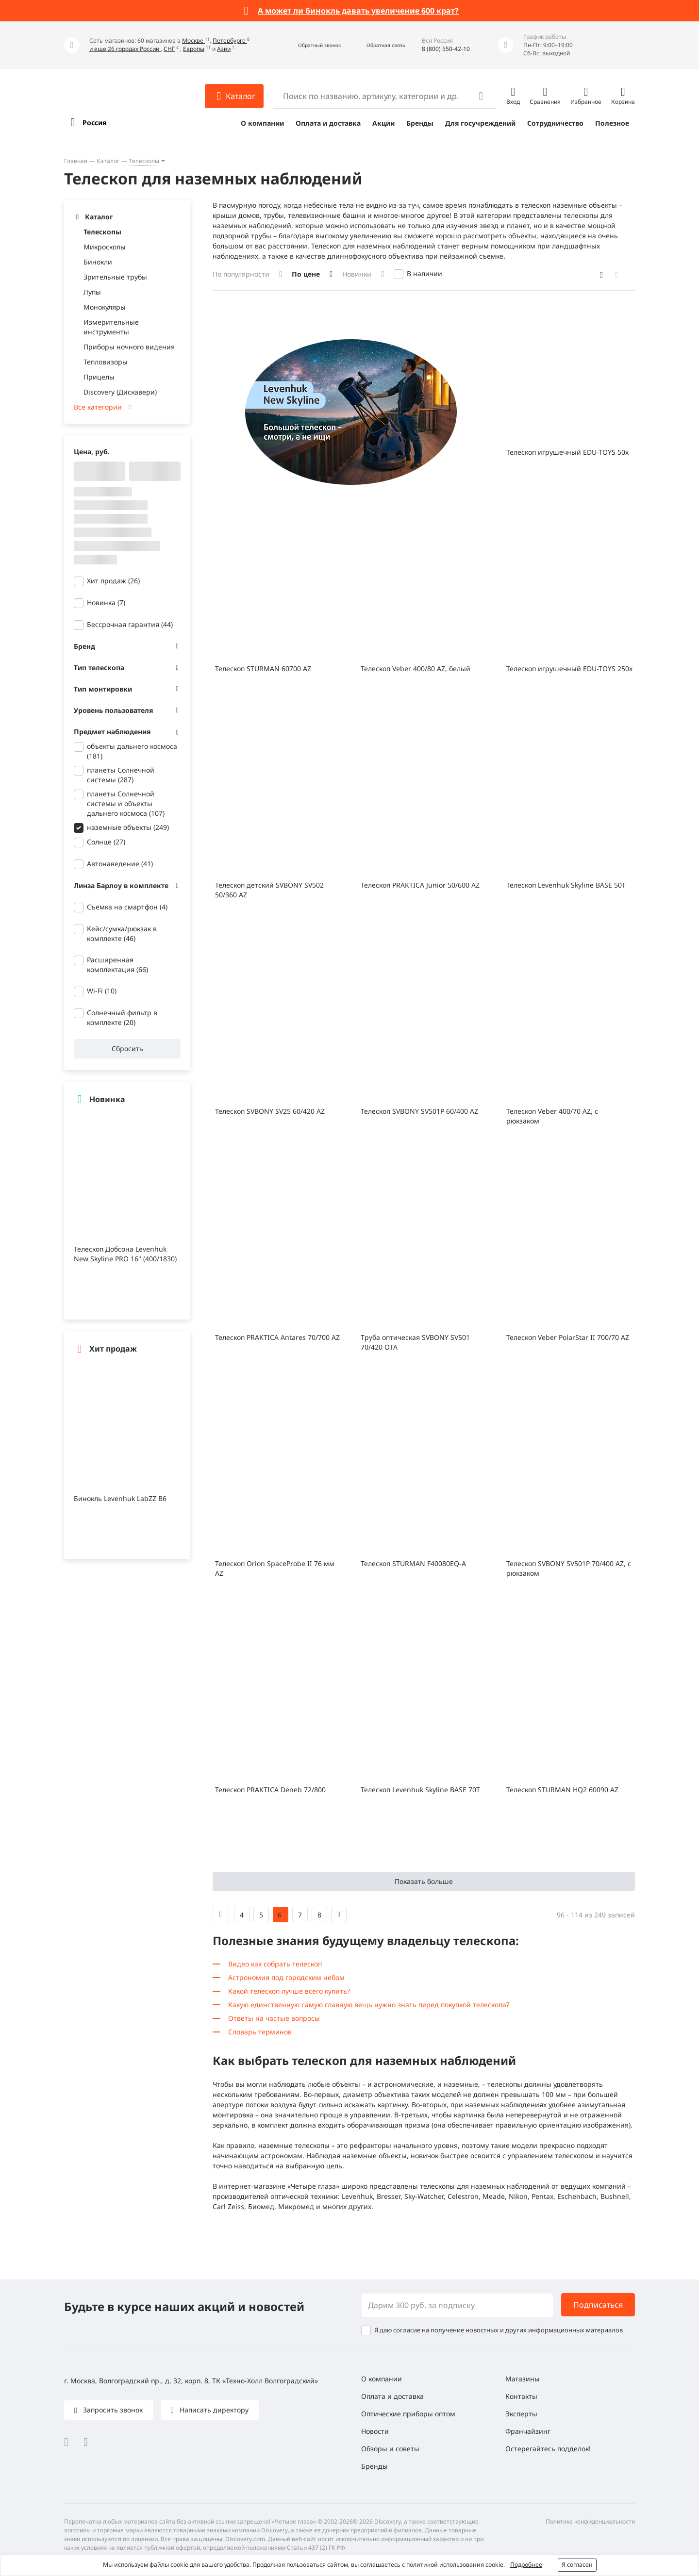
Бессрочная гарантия (130, 624)
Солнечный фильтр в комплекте (122, 1017)
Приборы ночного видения (129, 346)
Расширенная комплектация (117, 964)
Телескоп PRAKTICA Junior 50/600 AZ (420, 885)
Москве (193, 40)
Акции (383, 123)
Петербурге (230, 40)
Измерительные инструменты (111, 326)
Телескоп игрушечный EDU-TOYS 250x (569, 668)
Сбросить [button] (127, 1048)
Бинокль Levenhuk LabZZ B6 (120, 1498)
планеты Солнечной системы (120, 774)
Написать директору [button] (213, 2409)
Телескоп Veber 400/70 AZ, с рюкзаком (552, 1115)
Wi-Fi (101, 990)
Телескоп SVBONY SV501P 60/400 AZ (419, 1111)
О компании (262, 123)
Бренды (419, 123)
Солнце (106, 841)
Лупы (92, 292)
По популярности (241, 274)
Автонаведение (120, 863)
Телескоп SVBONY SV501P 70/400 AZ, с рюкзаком (568, 1568)
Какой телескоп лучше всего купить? (289, 1991)
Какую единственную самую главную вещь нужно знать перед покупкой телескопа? (368, 2004)
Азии (224, 49)
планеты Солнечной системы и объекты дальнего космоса (126, 803)
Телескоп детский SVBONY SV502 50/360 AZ (269, 889)
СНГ (169, 49)
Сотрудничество (555, 123)
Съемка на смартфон (127, 906)
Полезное (612, 123)
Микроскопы (104, 246)
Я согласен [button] (577, 2564)
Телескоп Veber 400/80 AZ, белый (415, 668)
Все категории (98, 407)
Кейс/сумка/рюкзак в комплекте (122, 933)
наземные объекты (128, 827)
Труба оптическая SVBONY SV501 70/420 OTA (415, 1342)
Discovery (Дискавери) (120, 391)
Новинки (356, 274)
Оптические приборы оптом (408, 2413)
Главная (75, 161)
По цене (306, 274)
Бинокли (97, 261)
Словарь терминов (260, 2031)
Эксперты (521, 2413)
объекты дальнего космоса (132, 751)
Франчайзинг (527, 2431)
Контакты (521, 2396)
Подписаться (598, 2304)
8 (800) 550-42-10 (446, 49)
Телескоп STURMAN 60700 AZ (263, 668)
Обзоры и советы (390, 2448)
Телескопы (144, 161)
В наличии (424, 273)
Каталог (108, 161)
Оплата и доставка (328, 123)
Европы (193, 49)
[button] (309, 45)
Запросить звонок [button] (112, 2409)
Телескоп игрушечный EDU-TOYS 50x (567, 452)
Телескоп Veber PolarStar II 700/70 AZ (567, 1337)
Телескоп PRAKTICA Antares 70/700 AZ (277, 1337)
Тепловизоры (105, 361)
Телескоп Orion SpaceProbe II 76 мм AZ (274, 1568)
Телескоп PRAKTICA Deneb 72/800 (270, 1789)
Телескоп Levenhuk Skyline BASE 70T (420, 1789)
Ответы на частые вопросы (274, 2018)
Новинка (106, 602)
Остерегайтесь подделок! (548, 2448)
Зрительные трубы (115, 276)
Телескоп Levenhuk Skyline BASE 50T (566, 885)
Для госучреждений (480, 123)
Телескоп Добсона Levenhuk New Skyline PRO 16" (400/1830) (125, 1253)
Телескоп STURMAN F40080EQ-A (413, 1563)
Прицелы (99, 376)
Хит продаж (113, 580)
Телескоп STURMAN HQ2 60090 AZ (562, 1789)
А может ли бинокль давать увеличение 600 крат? (358, 10)
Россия (94, 122)
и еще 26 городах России (125, 49)
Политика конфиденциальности (590, 2521)
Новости (375, 2431)
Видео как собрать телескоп (275, 1963)
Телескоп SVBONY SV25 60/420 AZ (270, 1111)
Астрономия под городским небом (286, 1977)
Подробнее (526, 2564)
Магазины (522, 2378)
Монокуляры (104, 307)
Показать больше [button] (424, 1881)
